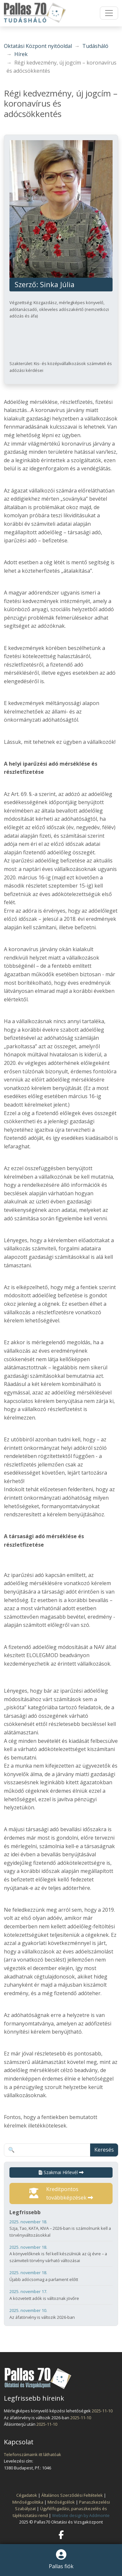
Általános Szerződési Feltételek (72, 2495)
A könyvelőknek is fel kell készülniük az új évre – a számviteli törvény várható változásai (61, 2253)
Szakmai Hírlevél (61, 2172)
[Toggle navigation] (109, 13)
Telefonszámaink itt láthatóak (32, 2454)
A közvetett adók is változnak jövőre (61, 2294)
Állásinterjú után (20, 2424)
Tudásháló (95, 46)
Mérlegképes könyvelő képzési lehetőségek (48, 2411)
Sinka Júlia (57, 284)
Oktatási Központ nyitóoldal (38, 46)
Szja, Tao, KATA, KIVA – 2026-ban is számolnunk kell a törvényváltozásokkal (61, 2228)
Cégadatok (26, 2495)
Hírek (21, 54)
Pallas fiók (61, 2559)
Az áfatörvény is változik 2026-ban (61, 2313)
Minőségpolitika (27, 2502)
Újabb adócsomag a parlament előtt (61, 2275)
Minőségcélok (61, 2502)
